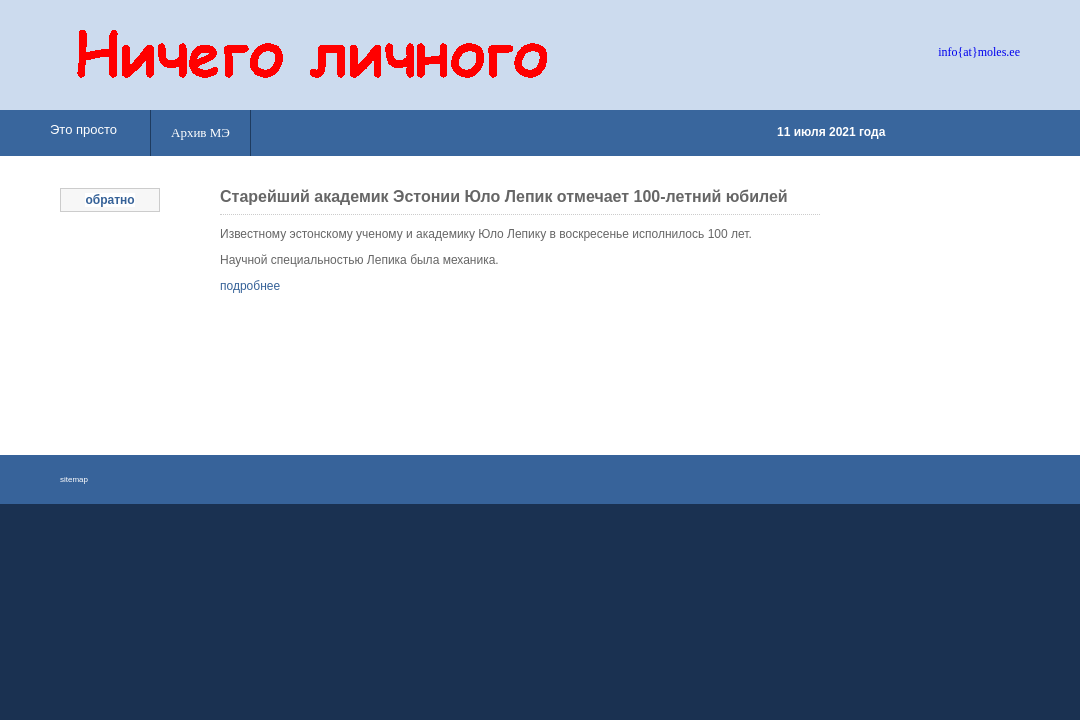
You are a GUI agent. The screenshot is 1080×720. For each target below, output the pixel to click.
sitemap (74, 479)
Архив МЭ (200, 132)
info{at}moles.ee (979, 52)
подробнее (250, 286)
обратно (109, 200)
